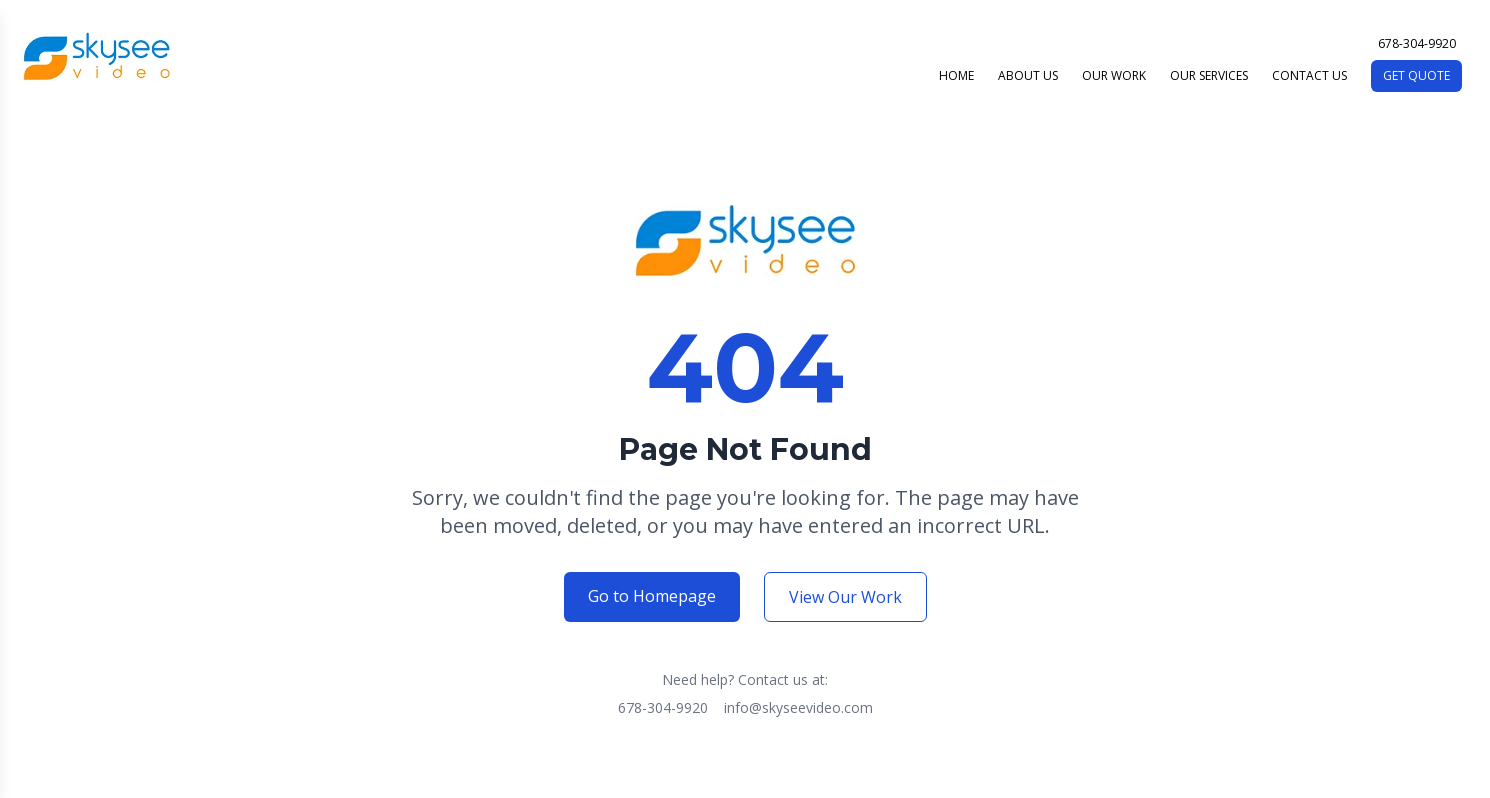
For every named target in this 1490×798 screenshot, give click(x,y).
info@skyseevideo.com (798, 707)
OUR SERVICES (1209, 76)
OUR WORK (1114, 76)
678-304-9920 (663, 707)
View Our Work (845, 597)
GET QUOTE (1416, 75)
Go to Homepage (652, 596)
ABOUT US (1028, 76)
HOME (956, 76)
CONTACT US (1309, 76)
